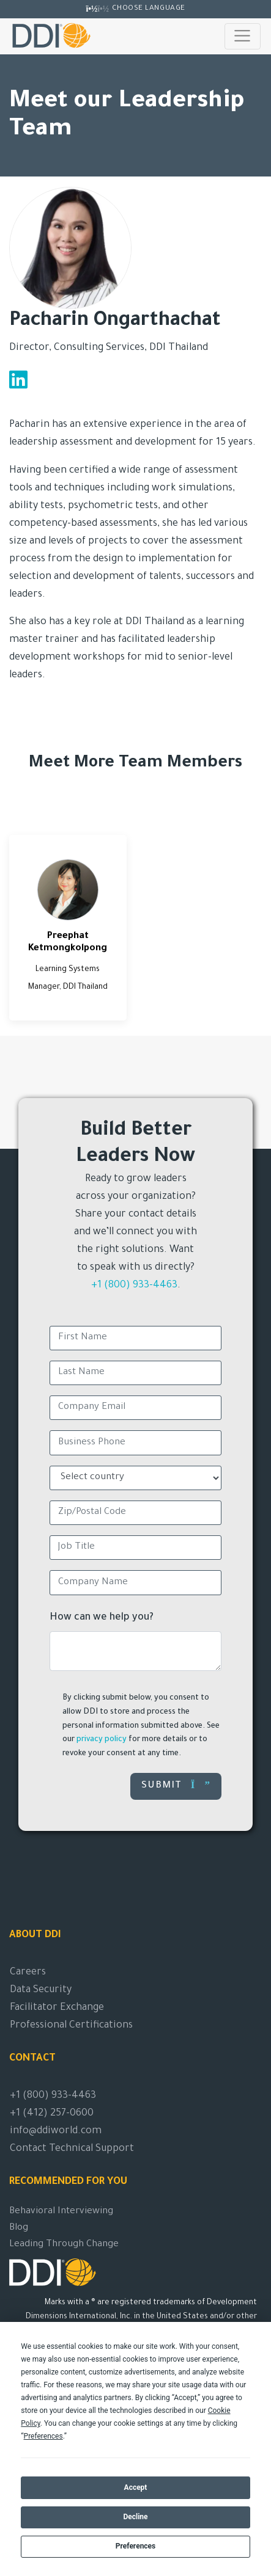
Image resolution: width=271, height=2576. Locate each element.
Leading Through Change (64, 2244)
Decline (135, 2516)
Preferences (136, 2546)
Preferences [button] (43, 2436)
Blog (18, 2228)
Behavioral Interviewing (61, 2212)
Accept (135, 2487)
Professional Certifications (71, 2025)
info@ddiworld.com (56, 2131)
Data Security (41, 1990)
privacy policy (101, 1740)
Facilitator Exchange (57, 2008)
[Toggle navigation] (243, 36)
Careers (28, 1972)
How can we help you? (102, 1617)
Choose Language (148, 8)
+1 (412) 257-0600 (52, 2113)
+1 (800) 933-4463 (134, 1285)
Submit (175, 1785)
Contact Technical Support (72, 2149)
